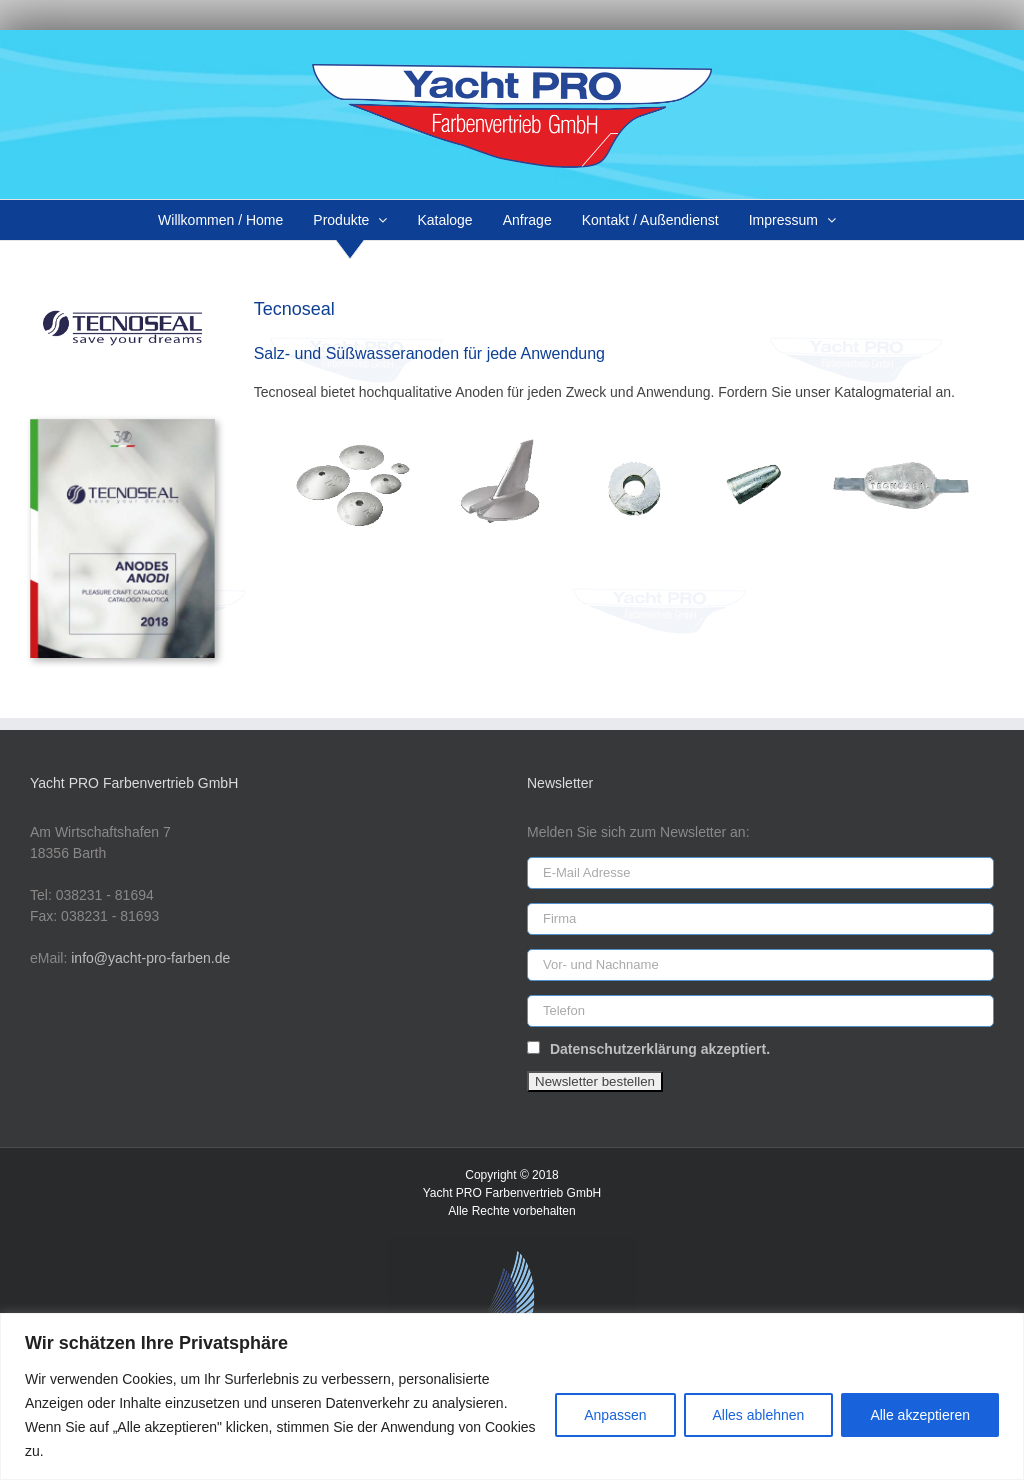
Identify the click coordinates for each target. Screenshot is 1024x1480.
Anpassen (615, 1415)
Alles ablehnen (759, 1415)
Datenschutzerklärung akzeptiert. (660, 1049)
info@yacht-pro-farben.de (150, 958)
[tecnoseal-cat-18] (122, 426)
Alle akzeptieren (920, 1415)
